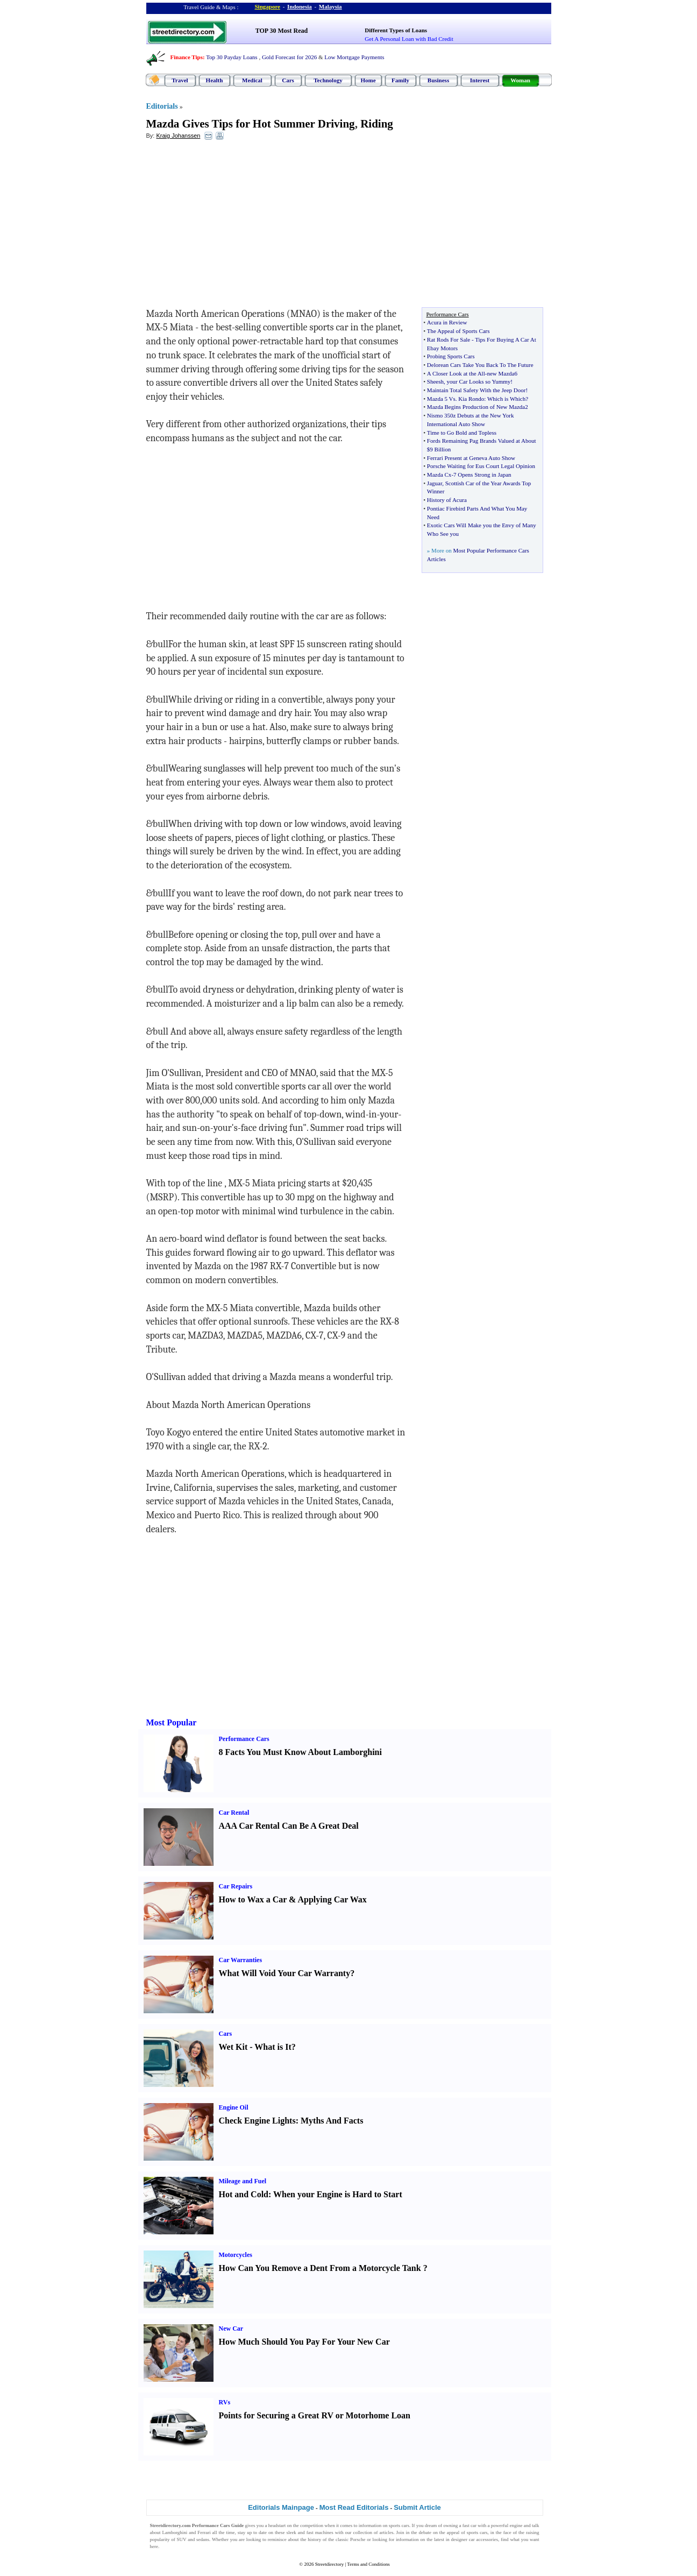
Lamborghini (174, 2532)
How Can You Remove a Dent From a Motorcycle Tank (320, 2268)
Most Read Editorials (354, 2507)
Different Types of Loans (396, 30)
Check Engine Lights (257, 2120)
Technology (328, 80)
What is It (272, 2046)
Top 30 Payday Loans (231, 57)
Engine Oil (233, 2107)
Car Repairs (236, 1886)
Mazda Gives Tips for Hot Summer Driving (250, 123)
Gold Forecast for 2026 (289, 57)
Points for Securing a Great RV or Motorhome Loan (314, 2415)
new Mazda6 (502, 373)
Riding (376, 123)
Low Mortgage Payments (354, 57)
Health (214, 80)
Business (438, 80)
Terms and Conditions (368, 2564)
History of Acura (447, 500)
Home (367, 80)
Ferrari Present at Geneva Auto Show (471, 458)
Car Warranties (240, 1960)
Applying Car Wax (331, 1899)
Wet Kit (233, 2046)
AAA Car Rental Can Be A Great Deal (289, 1825)
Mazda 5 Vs (441, 398)
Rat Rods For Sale (448, 339)
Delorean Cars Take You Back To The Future (480, 365)
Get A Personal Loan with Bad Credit (409, 39)
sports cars (399, 2525)
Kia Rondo (471, 398)
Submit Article (417, 2507)
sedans (202, 2539)
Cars (288, 80)
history (314, 2539)
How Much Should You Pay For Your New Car (304, 2341)
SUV (182, 2539)
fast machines (320, 2532)
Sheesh (435, 381)
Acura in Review (447, 322)
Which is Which (506, 398)
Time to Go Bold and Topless (461, 432)
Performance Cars (244, 1739)
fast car (469, 2525)
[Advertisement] (234, 226)
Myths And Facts (332, 2120)
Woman (520, 80)
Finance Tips (186, 57)
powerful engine (507, 2525)
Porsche (358, 2539)
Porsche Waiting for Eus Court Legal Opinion (481, 466)
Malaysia (330, 6)
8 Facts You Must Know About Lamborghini (300, 1752)
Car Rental (234, 1812)
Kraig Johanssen (178, 135)
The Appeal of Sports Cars (458, 331)
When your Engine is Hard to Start (337, 2194)
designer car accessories (475, 2539)
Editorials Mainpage (281, 2507)
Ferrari (204, 2532)
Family (400, 80)
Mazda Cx (439, 474)
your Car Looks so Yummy (479, 381)
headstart (277, 2525)
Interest (479, 80)
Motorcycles (235, 2255)
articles (386, 2532)
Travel (180, 80)
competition (311, 2525)
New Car (231, 2328)
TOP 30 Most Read (281, 30)
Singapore (267, 6)
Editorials (162, 106)
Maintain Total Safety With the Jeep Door (476, 390)
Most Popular (171, 1722)
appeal (453, 2532)
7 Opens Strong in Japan (482, 474)
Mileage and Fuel (243, 2181)
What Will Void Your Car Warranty (285, 1973)
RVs (225, 2402)
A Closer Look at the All (456, 373)
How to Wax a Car (253, 1899)
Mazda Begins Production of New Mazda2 (477, 407)
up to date (257, 2532)
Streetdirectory (329, 2564)
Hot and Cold (243, 2194)
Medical (252, 80)
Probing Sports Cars (451, 356)
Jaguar (434, 483)
